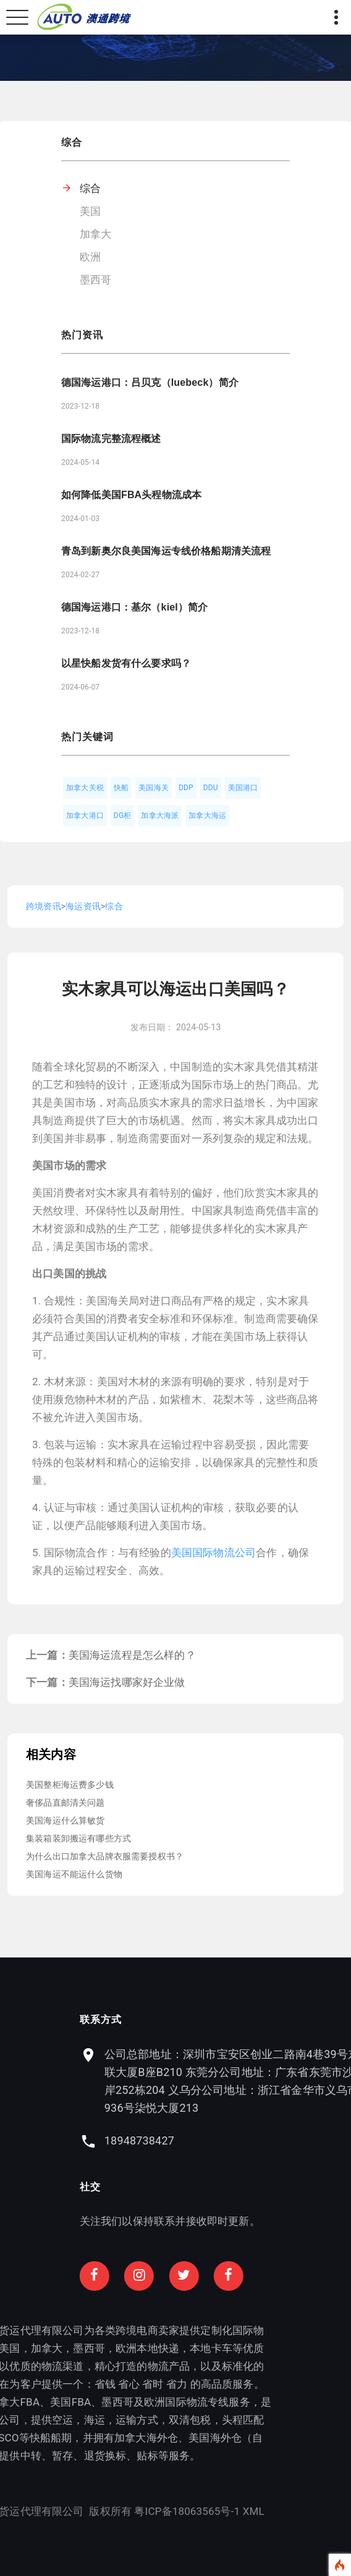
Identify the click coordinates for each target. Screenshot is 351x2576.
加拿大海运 (207, 815)
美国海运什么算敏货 (65, 1820)
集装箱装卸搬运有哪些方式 (78, 1838)
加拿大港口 (85, 815)
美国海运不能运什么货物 (74, 1874)
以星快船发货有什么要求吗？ (126, 663)
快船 (121, 787)
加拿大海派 (160, 815)
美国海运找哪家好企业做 (127, 1682)
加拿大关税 (85, 787)
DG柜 (123, 815)
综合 (90, 188)
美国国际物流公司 (213, 1552)
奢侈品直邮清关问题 (65, 1802)
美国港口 (243, 787)
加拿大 (96, 234)
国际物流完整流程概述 (111, 438)
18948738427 (242, 2140)
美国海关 (153, 787)
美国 (90, 211)
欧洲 (90, 257)
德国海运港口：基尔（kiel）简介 (134, 607)
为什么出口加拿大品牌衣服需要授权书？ (105, 1856)
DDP (186, 787)
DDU (210, 787)
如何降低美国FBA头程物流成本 (131, 495)
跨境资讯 (43, 906)
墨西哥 (96, 279)
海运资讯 (83, 906)
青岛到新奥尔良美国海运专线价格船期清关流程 (166, 551)
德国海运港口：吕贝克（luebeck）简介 (150, 382)
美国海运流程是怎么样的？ (132, 1655)
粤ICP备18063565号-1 (84, 2511)
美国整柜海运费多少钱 (70, 1785)
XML (150, 2511)
